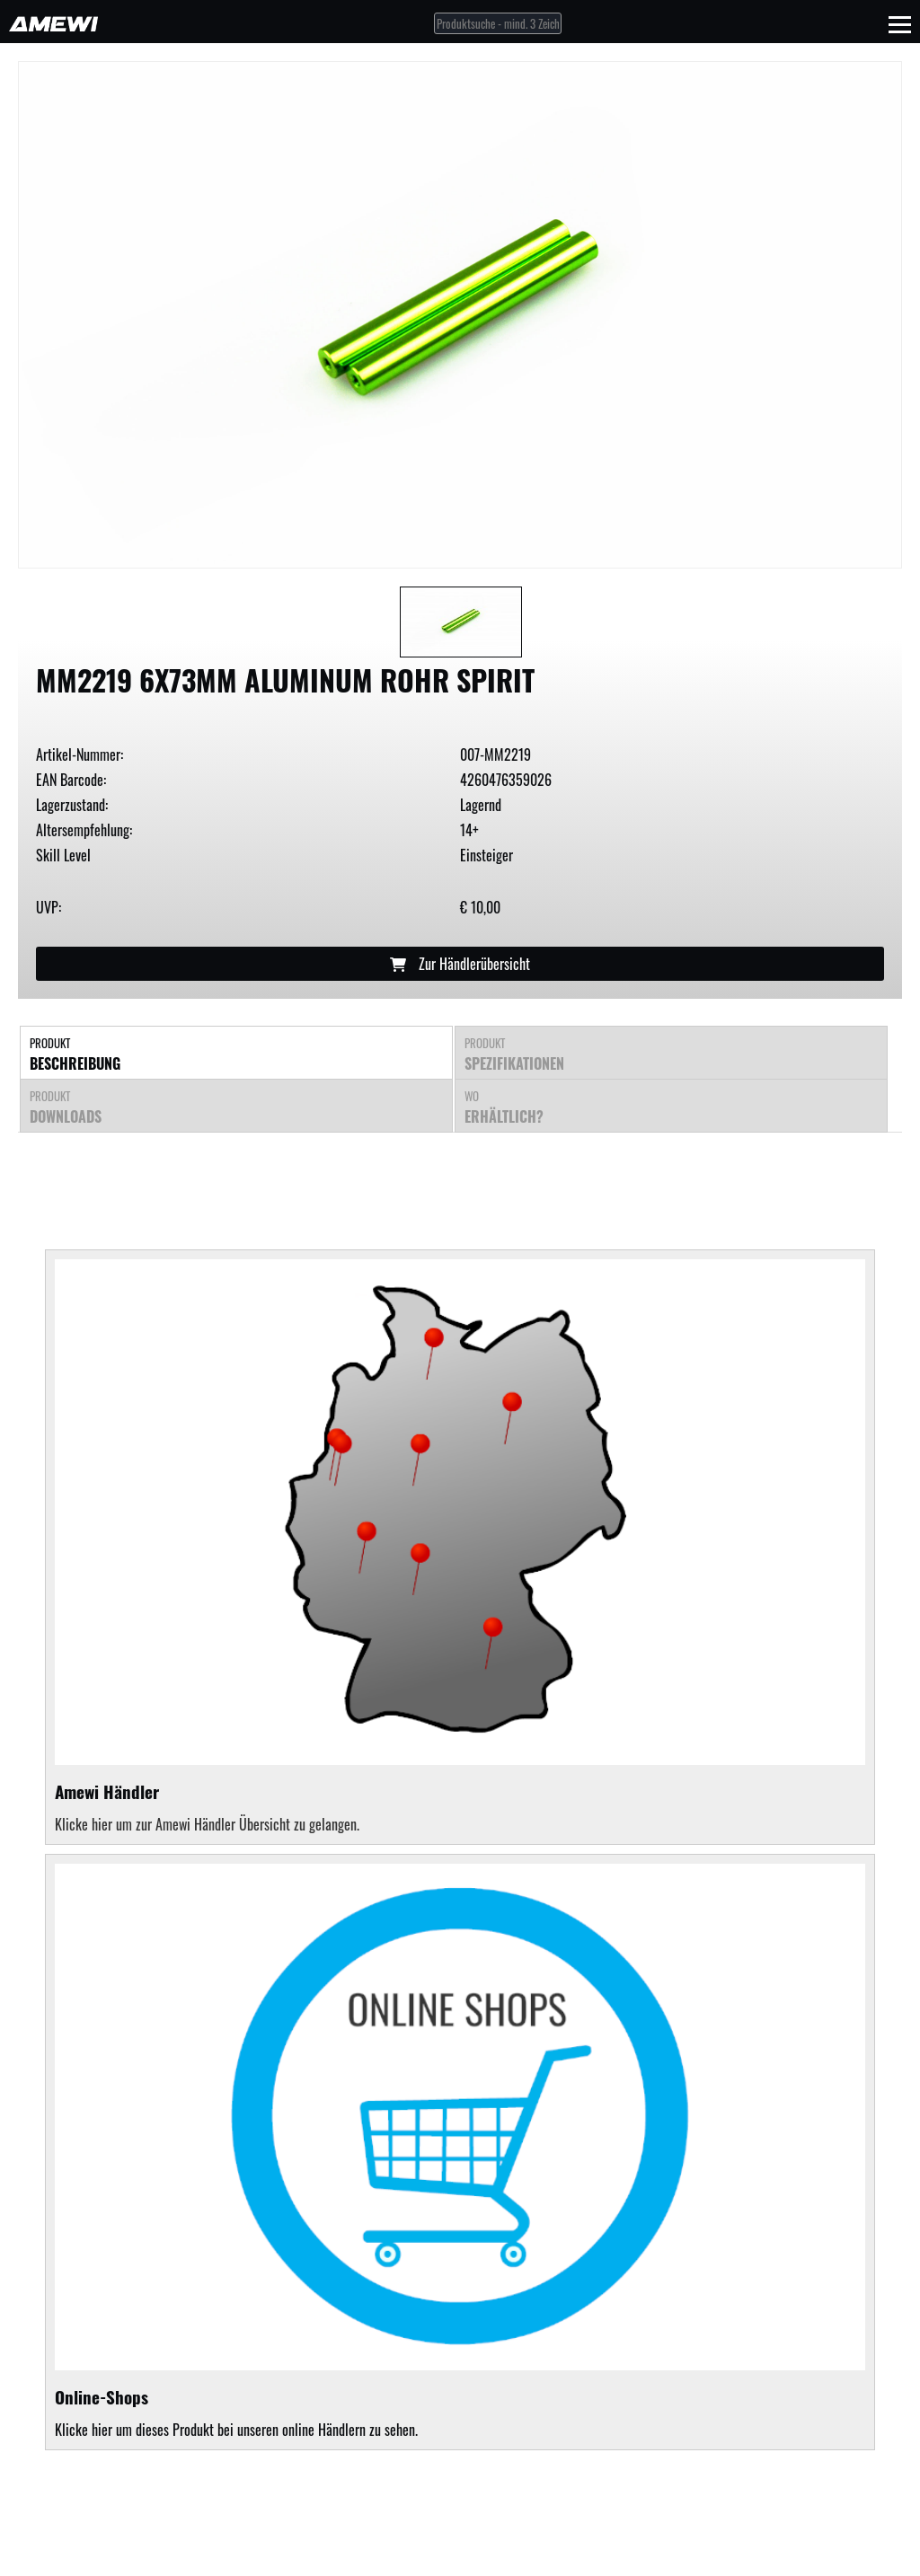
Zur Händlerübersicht (460, 964)
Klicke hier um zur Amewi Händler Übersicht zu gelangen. (207, 1824)
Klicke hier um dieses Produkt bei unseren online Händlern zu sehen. (460, 2152)
